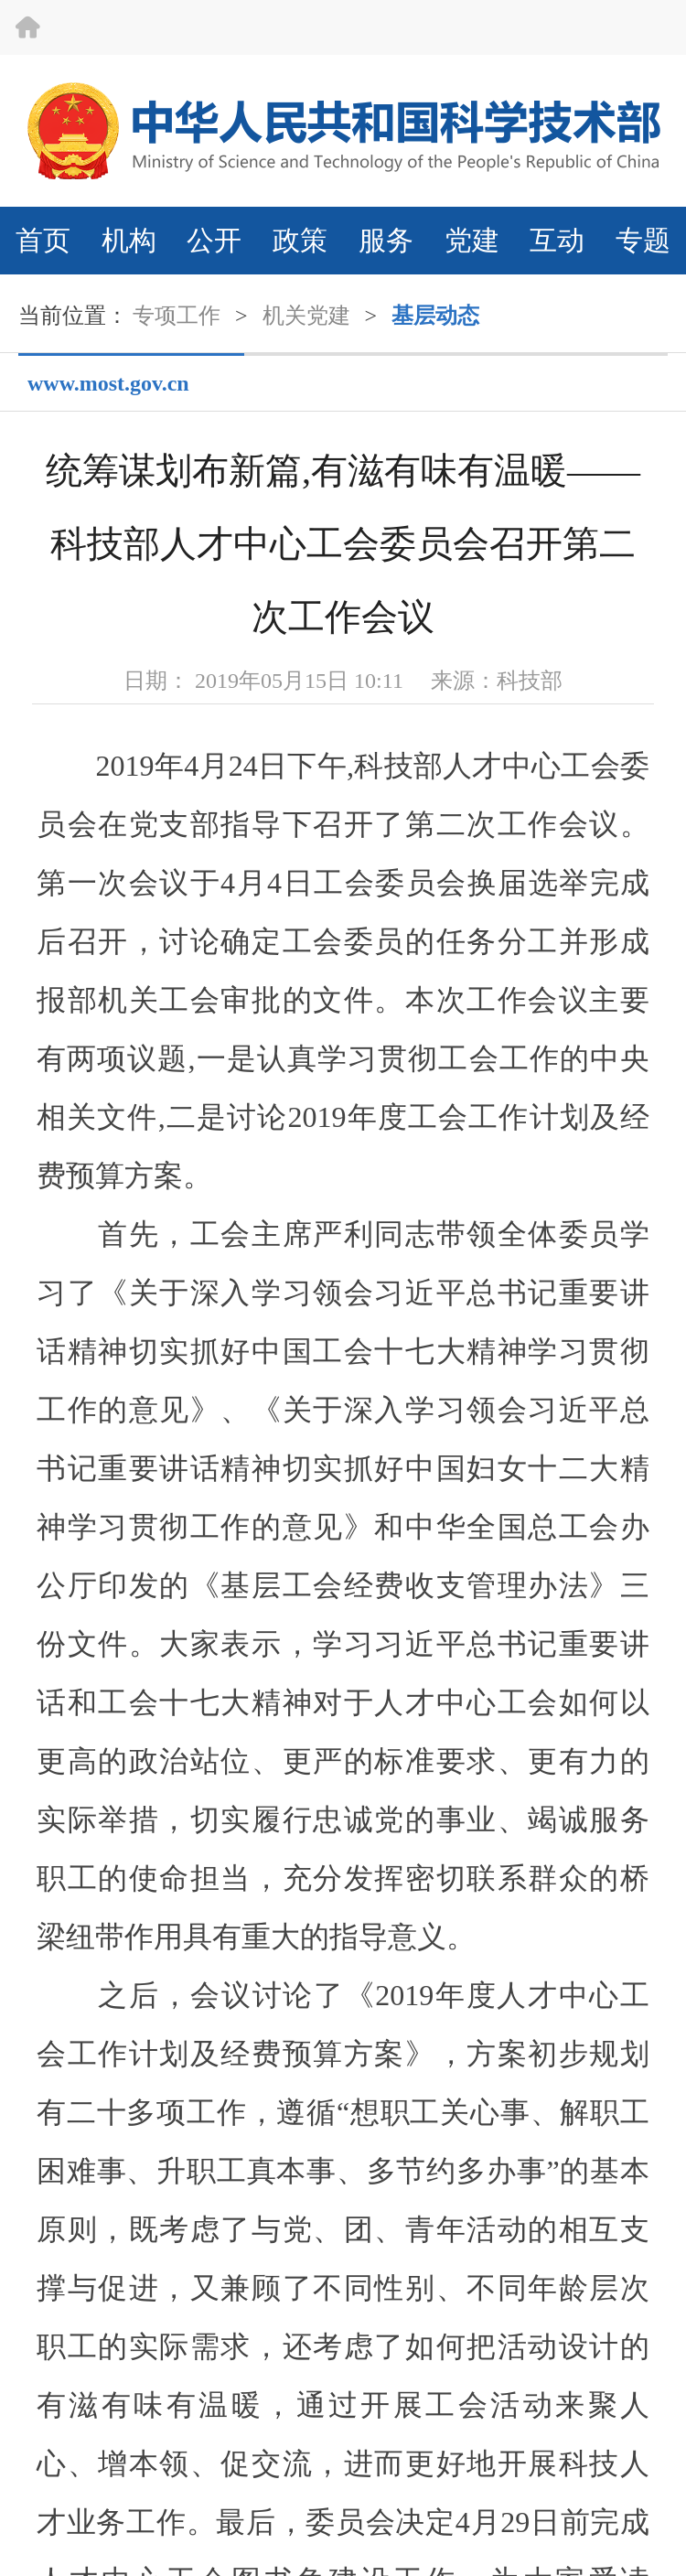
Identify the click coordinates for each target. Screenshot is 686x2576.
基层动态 (435, 315)
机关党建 (306, 315)
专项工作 (176, 315)
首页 (43, 240)
